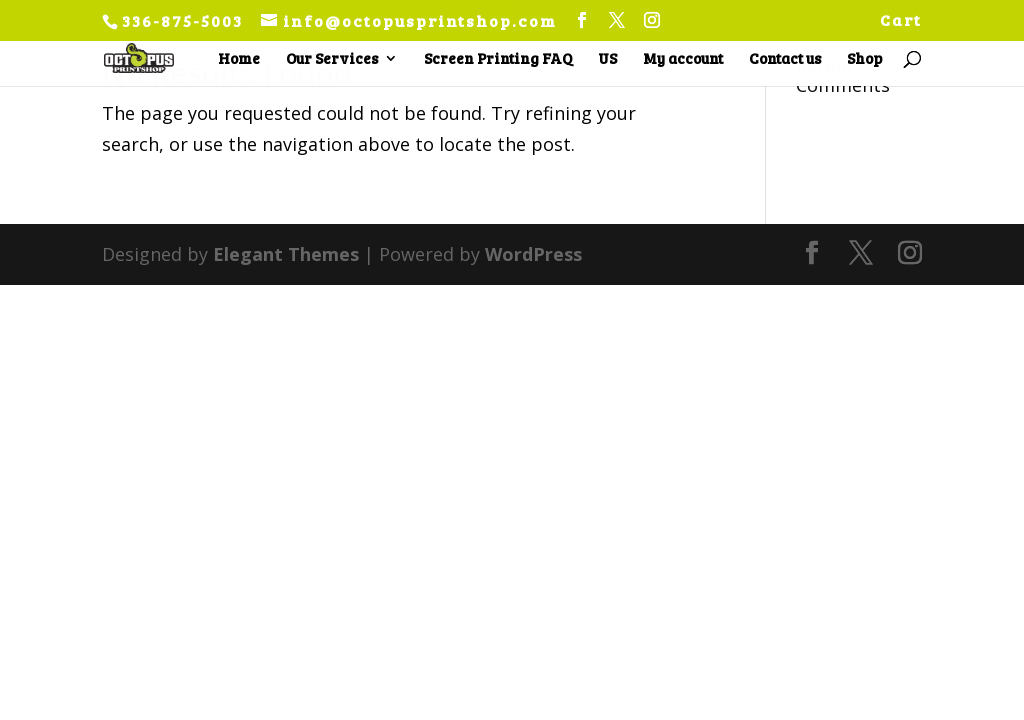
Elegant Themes (286, 254)
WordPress (533, 254)
